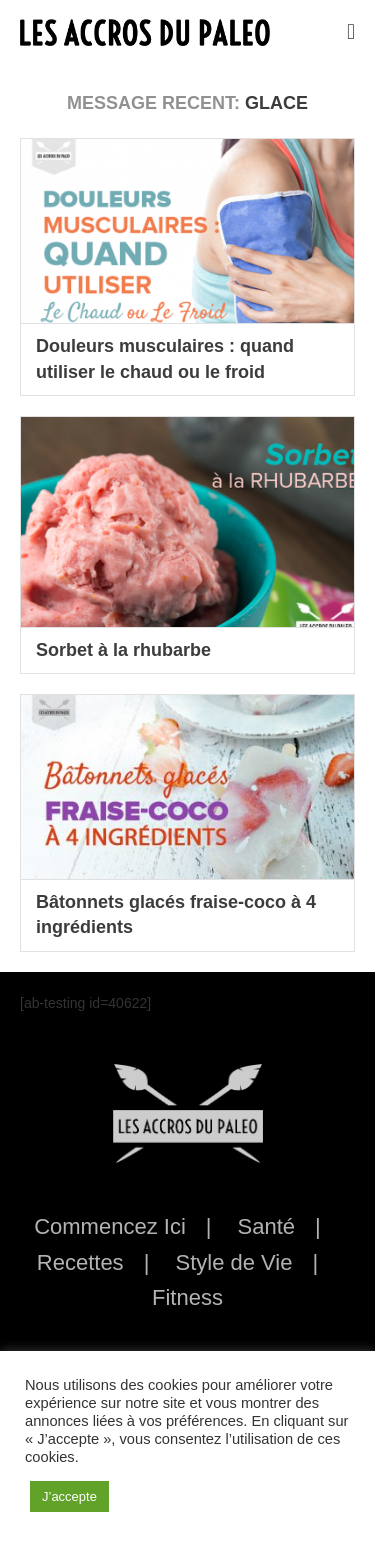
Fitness (187, 1297)
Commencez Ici (110, 1226)
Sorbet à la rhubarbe (123, 650)
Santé (267, 1226)
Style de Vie (233, 1262)
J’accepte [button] (69, 1496)
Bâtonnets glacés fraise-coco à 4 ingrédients (176, 914)
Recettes (80, 1262)
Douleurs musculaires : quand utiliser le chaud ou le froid (165, 358)
